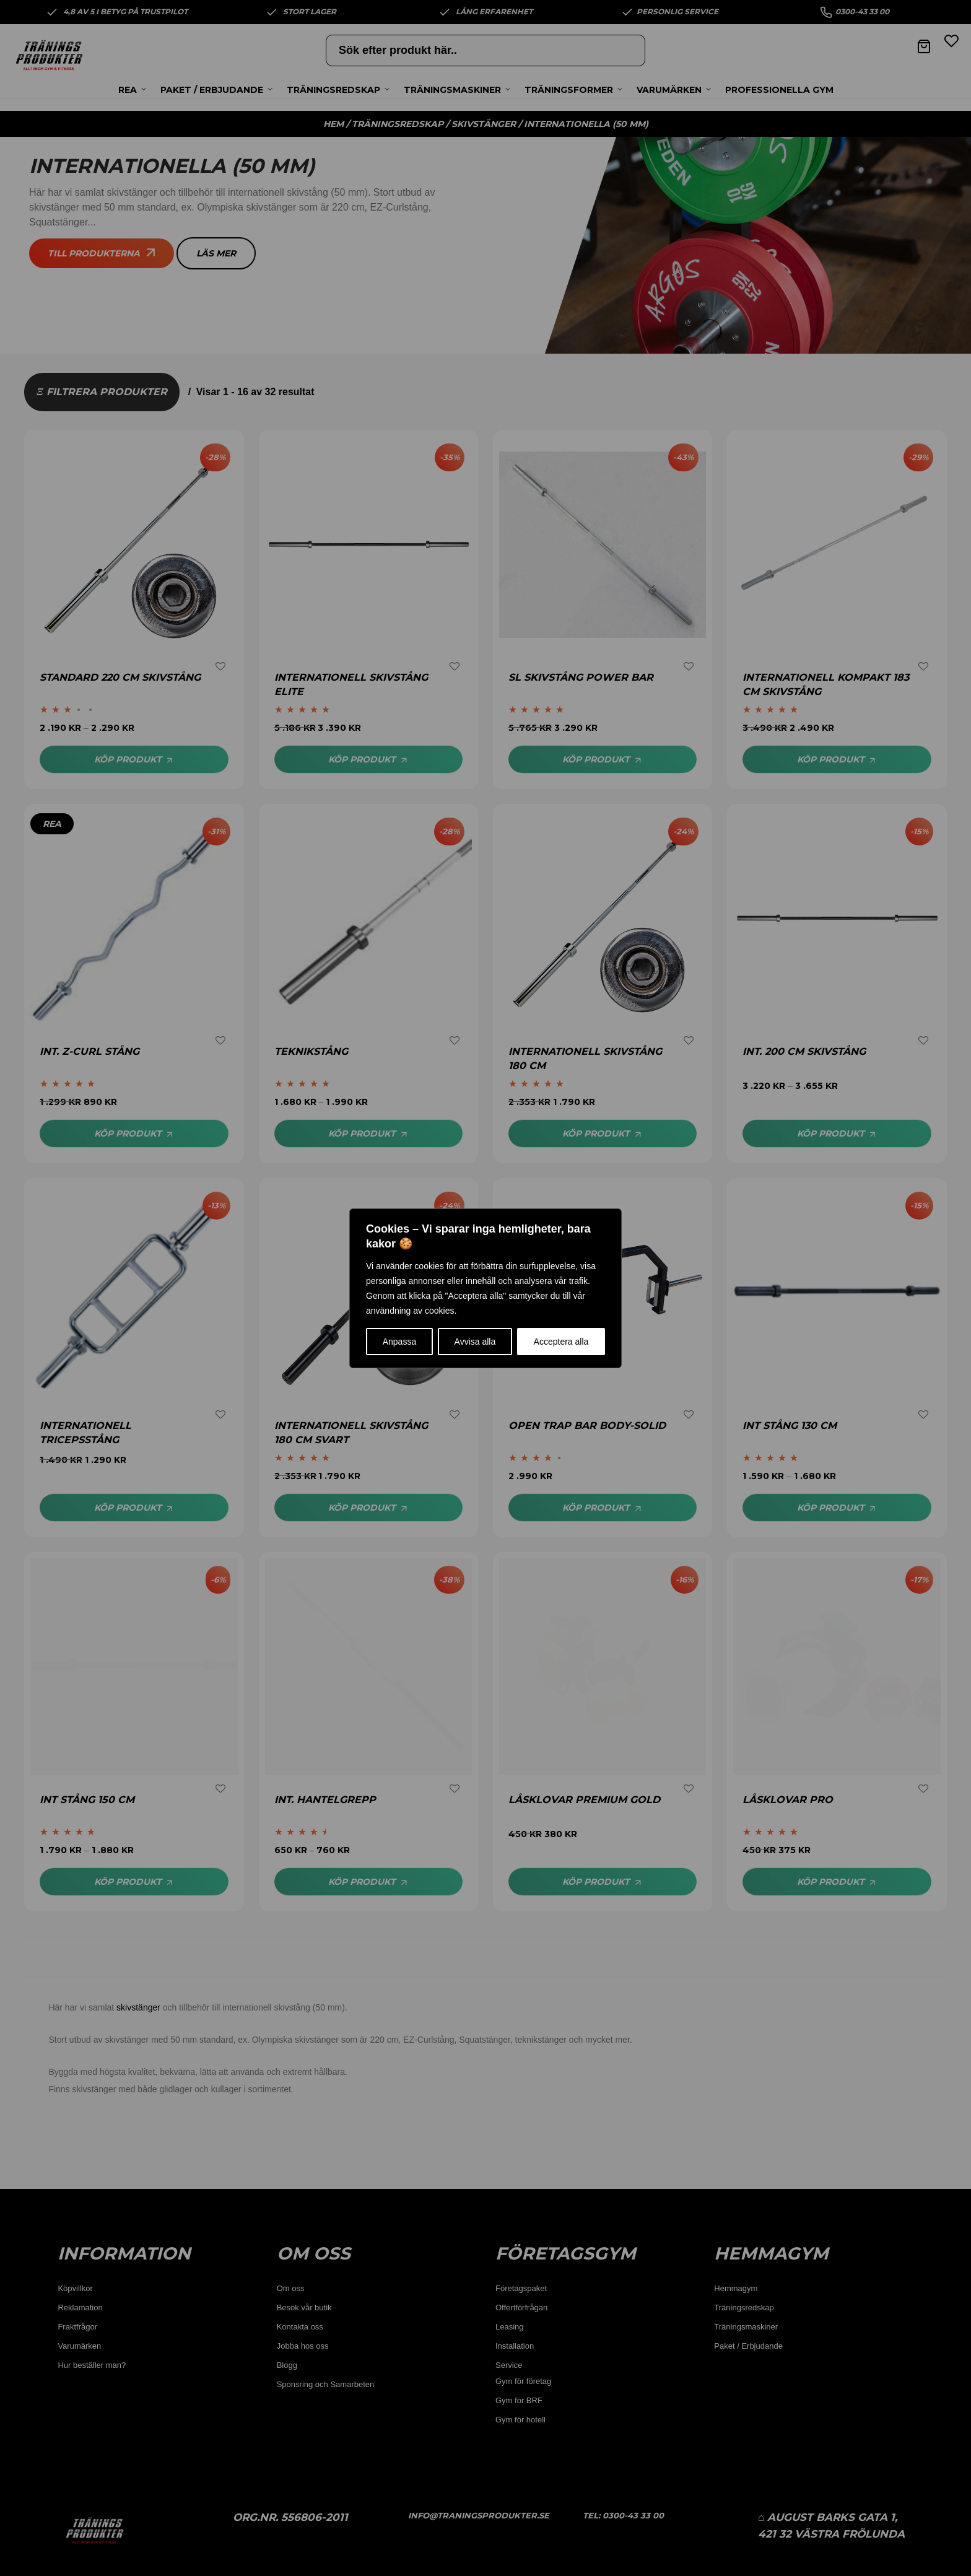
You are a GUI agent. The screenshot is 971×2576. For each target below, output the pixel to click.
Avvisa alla (475, 1342)
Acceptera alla (561, 1342)
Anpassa (399, 1342)
